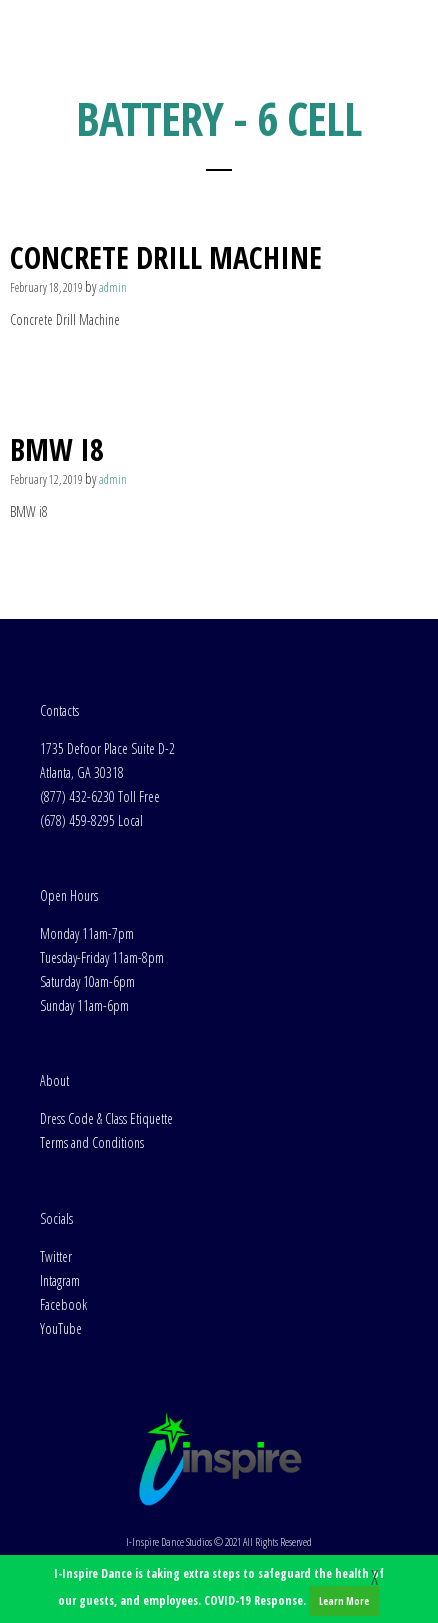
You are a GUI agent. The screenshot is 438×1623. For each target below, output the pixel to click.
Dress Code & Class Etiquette (106, 1118)
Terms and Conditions (92, 1142)
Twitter (56, 1256)
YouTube (61, 1328)
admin (113, 287)
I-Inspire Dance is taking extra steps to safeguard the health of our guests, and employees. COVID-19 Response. (219, 1590)
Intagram (60, 1280)
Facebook (63, 1304)
